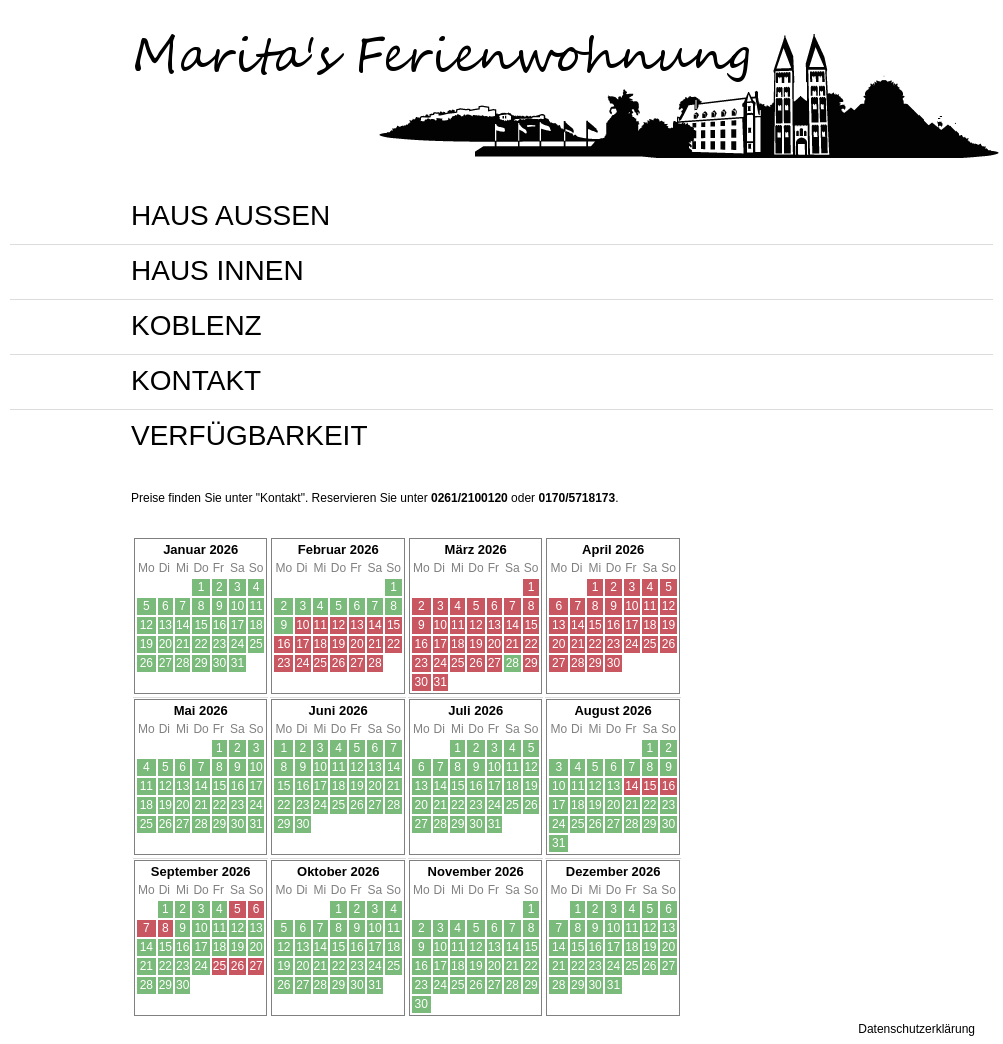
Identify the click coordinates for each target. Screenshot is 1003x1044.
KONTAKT (196, 380)
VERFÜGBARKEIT (249, 435)
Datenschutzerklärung (916, 1029)
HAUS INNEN (217, 270)
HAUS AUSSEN (230, 215)
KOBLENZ (196, 325)
